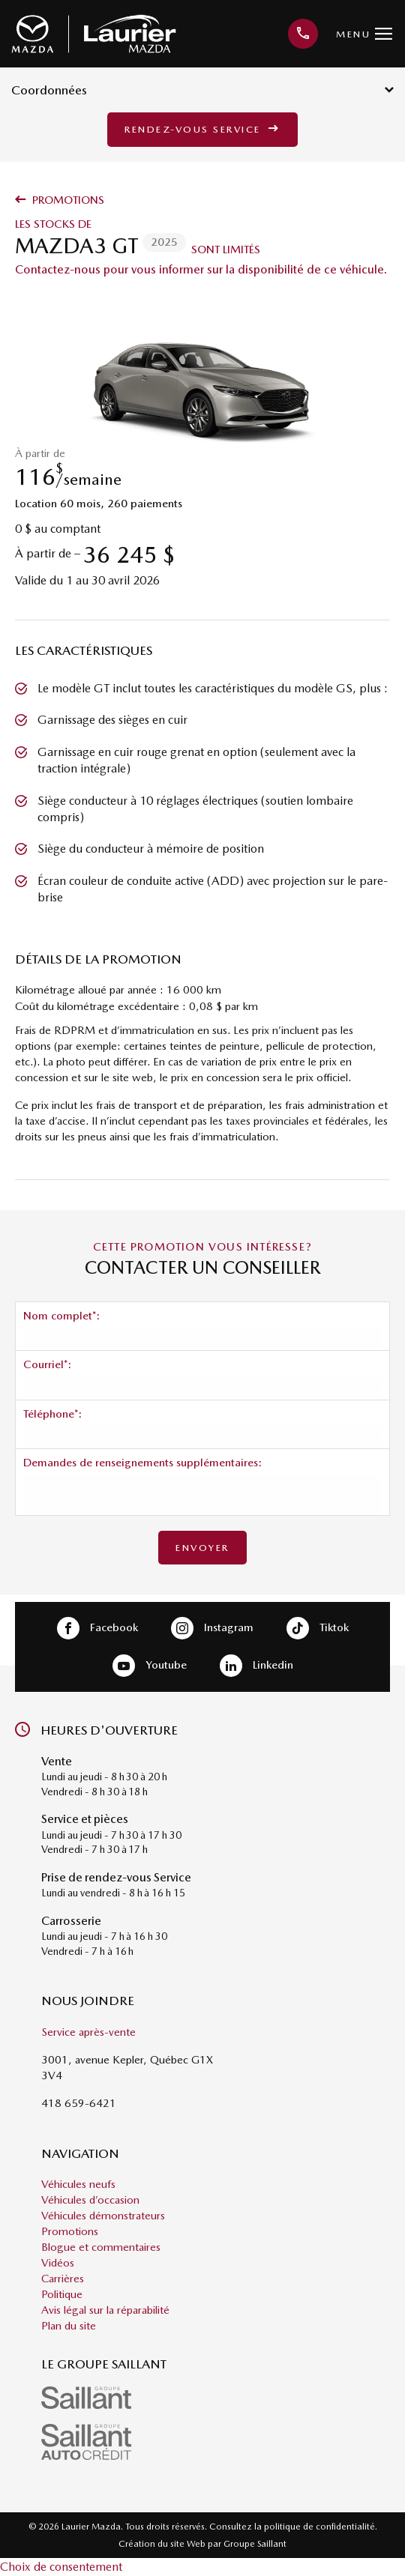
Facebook (97, 1628)
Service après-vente (88, 2032)
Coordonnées (202, 89)
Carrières (62, 2278)
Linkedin (256, 1665)
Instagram (212, 1628)
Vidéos (57, 2263)
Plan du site (68, 2325)
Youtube (149, 1665)
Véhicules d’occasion (90, 2200)
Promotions (59, 200)
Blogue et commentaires (100, 2247)
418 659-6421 (78, 2103)
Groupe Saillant (255, 2544)
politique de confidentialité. (320, 2526)
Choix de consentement (61, 2567)
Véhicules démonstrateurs (103, 2215)
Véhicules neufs (78, 2184)
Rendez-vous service (202, 129)
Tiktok (317, 1628)
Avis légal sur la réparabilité (105, 2310)
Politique (61, 2294)
